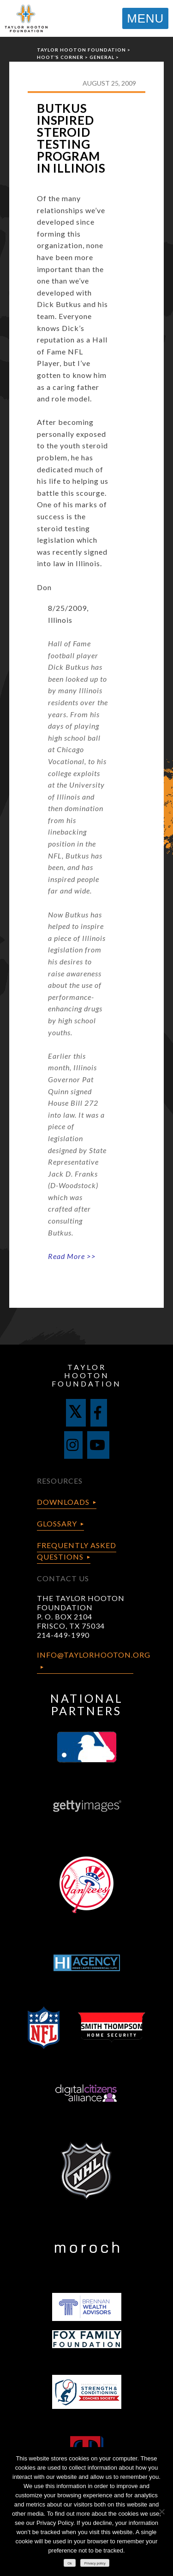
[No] (161, 2511)
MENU (145, 18)
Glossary (57, 1523)
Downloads (63, 1501)
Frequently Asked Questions (76, 1551)
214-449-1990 (63, 1634)
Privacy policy (95, 2563)
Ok (69, 2563)
